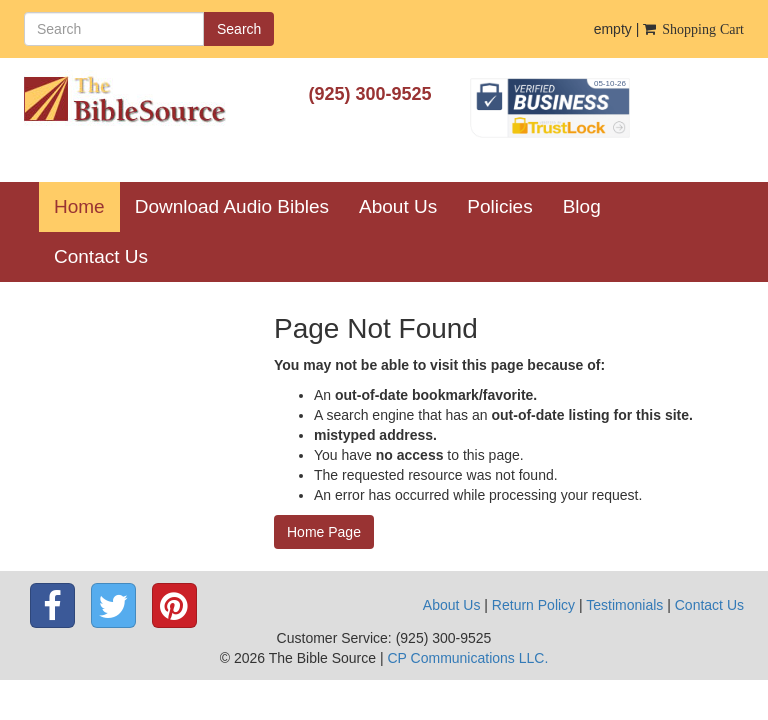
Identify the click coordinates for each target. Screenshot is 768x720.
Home (87, 206)
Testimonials (624, 605)
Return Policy (533, 605)
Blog (582, 206)
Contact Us (101, 256)
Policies (499, 206)
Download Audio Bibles (232, 206)
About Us (398, 206)
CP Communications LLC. (467, 658)
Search (239, 29)
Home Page (324, 532)
